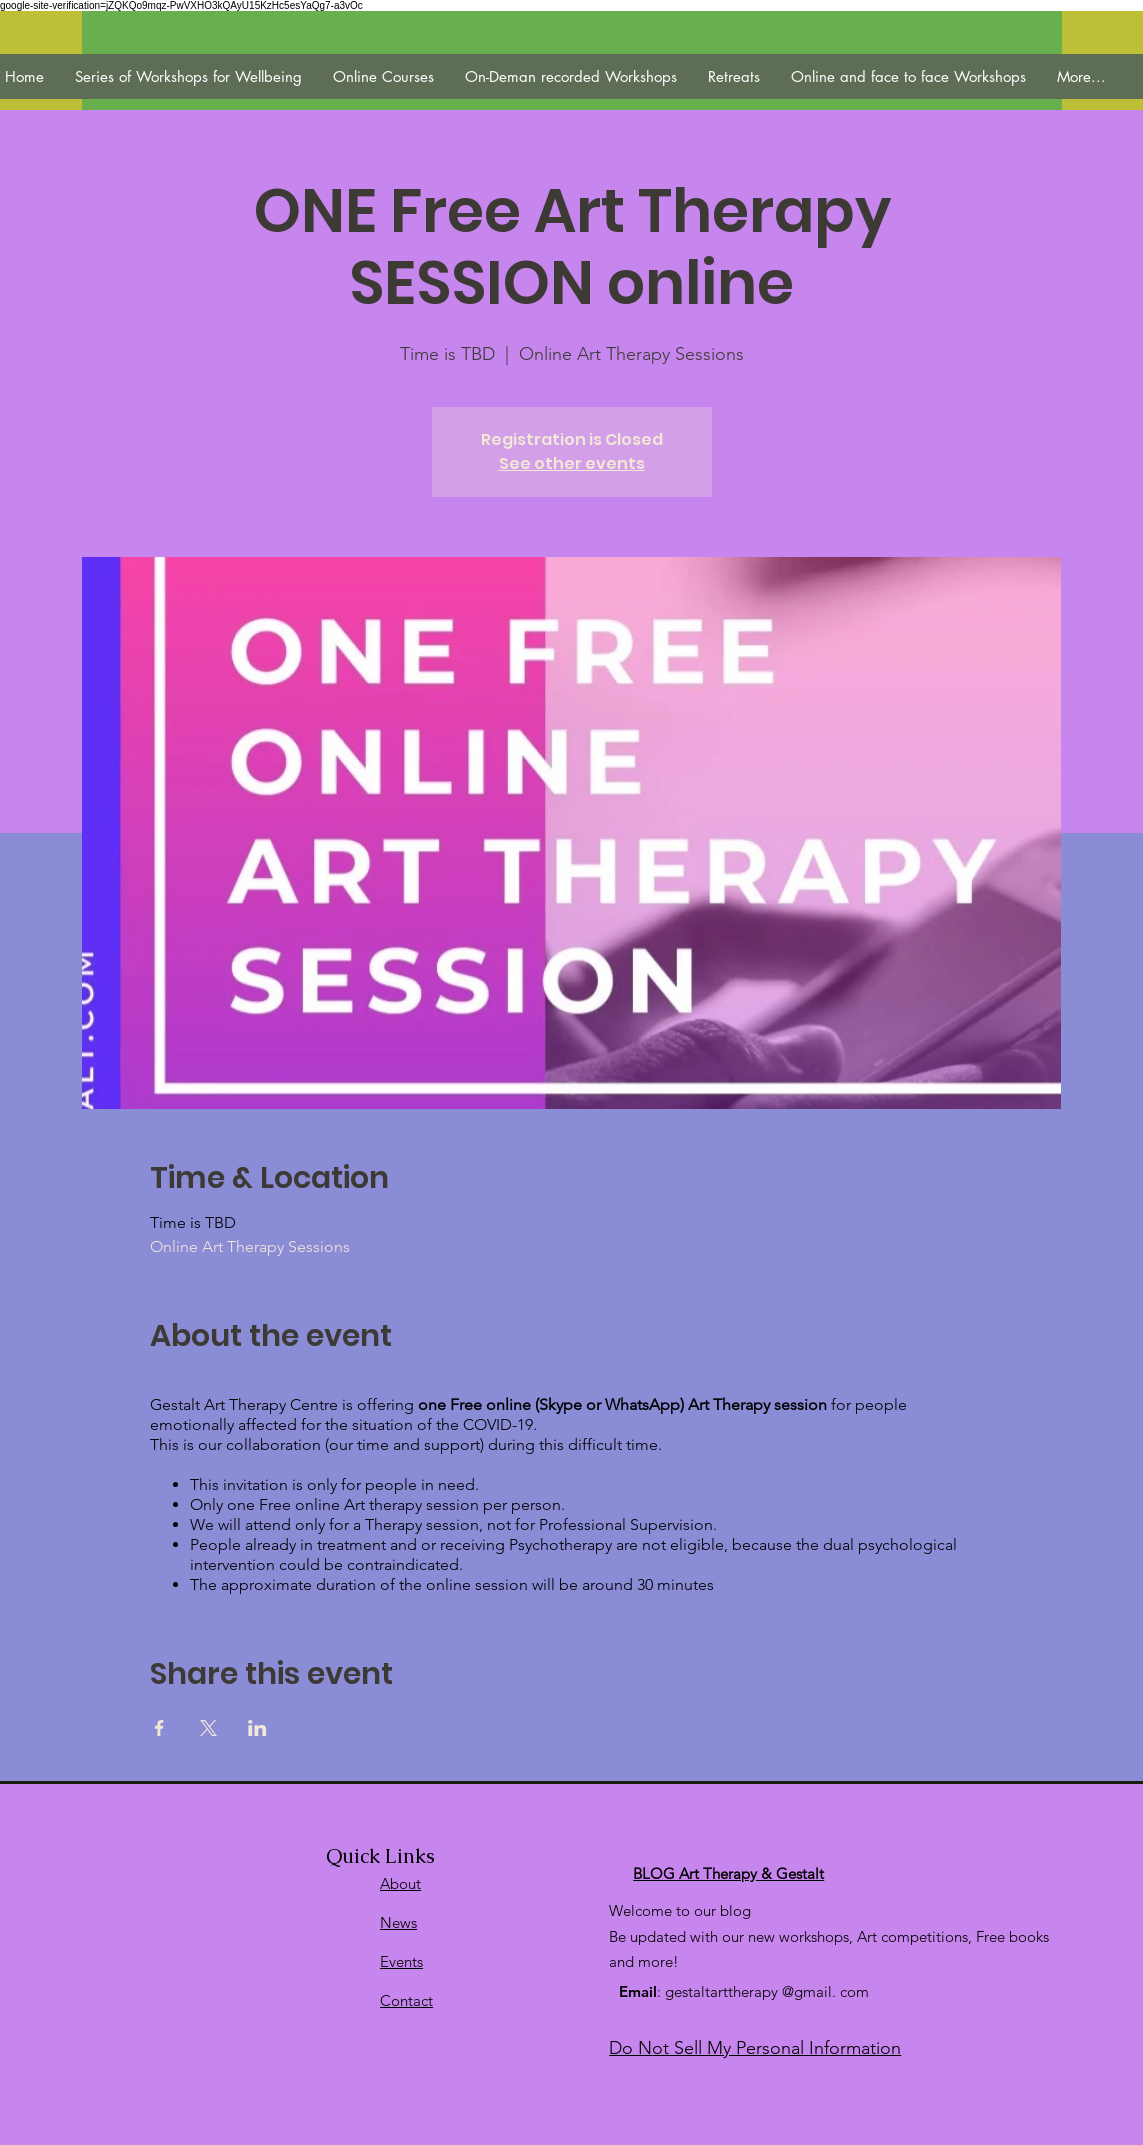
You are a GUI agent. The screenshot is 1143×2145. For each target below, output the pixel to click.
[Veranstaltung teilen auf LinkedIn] (257, 1728)
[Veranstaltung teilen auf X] (208, 1728)
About (400, 1883)
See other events (572, 463)
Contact (406, 2000)
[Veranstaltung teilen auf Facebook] (159, 1728)
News (398, 1922)
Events (401, 1961)
